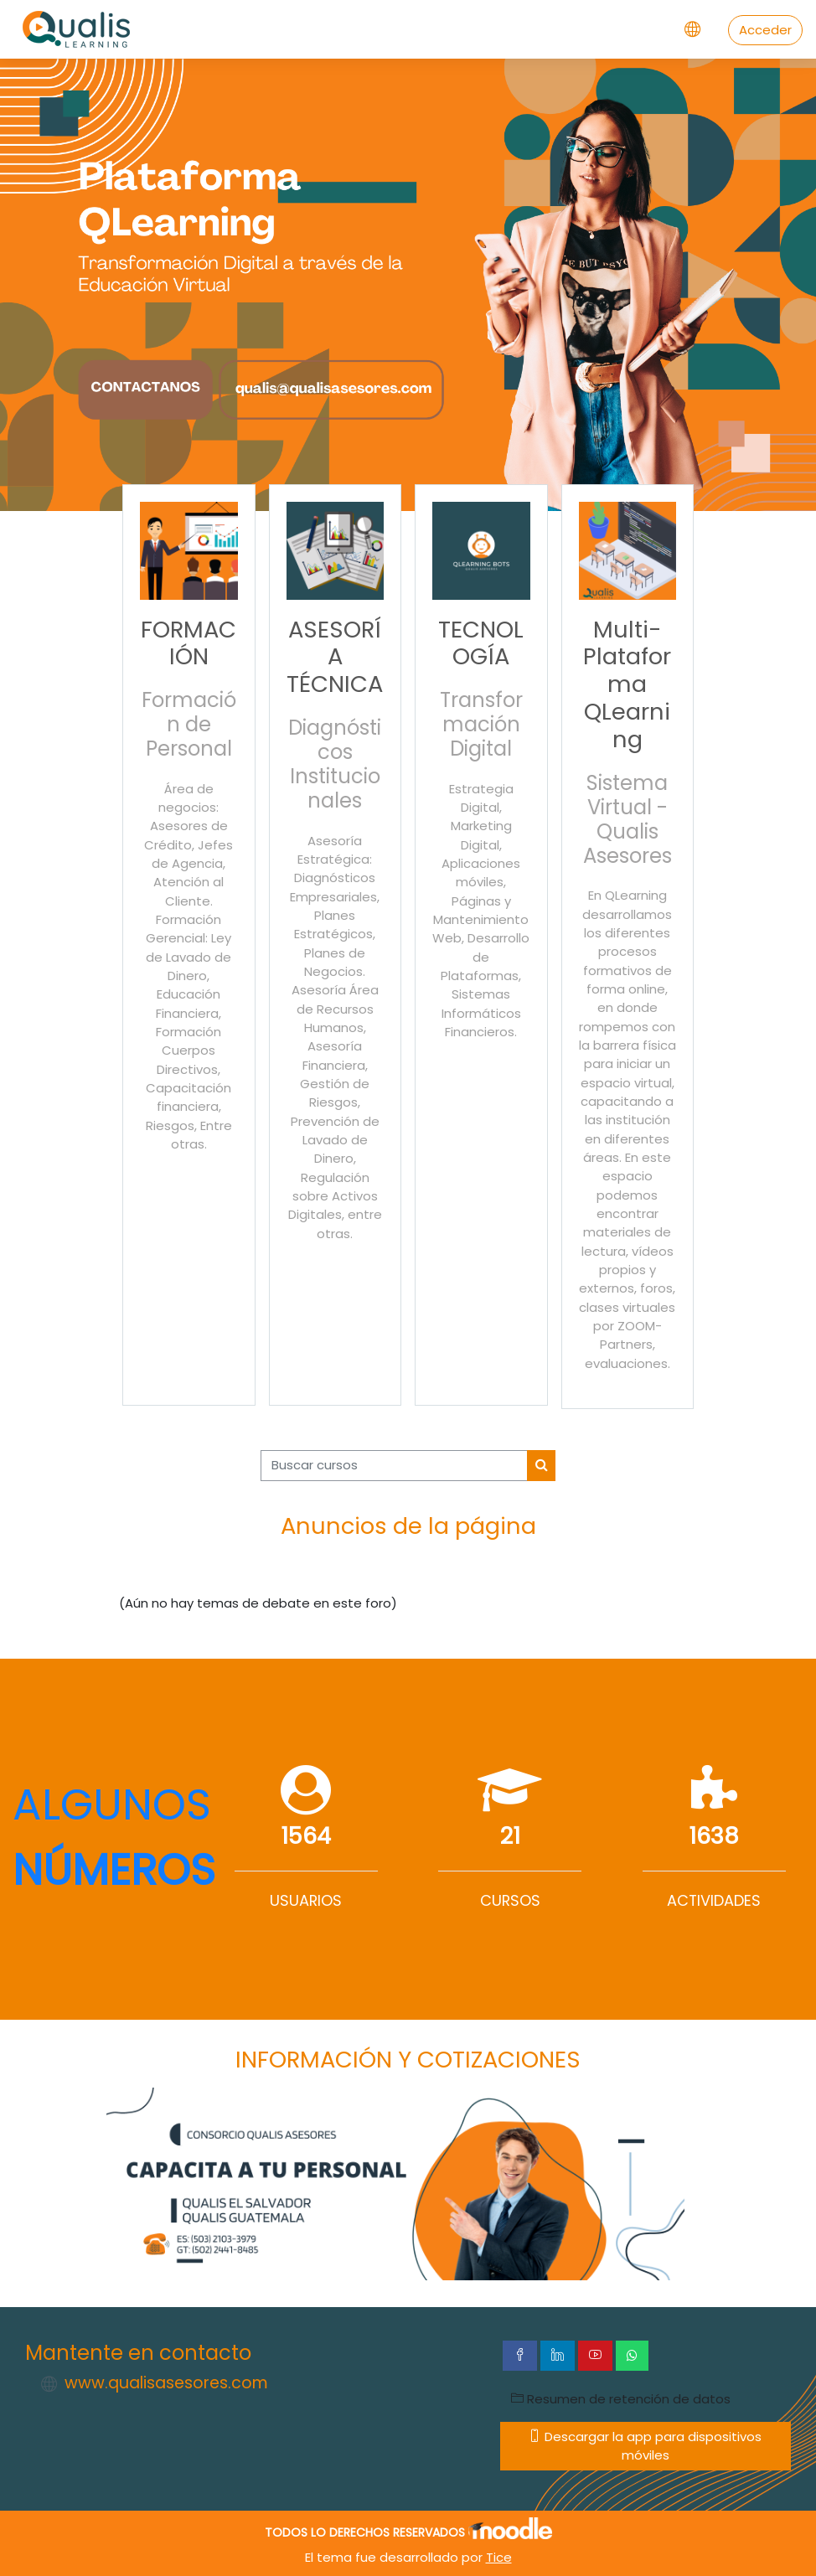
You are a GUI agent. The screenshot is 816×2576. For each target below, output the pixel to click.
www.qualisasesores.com (166, 2383)
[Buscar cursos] (394, 1465)
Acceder (765, 30)
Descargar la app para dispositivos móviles (645, 2446)
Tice (499, 2557)
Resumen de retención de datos (621, 2399)
